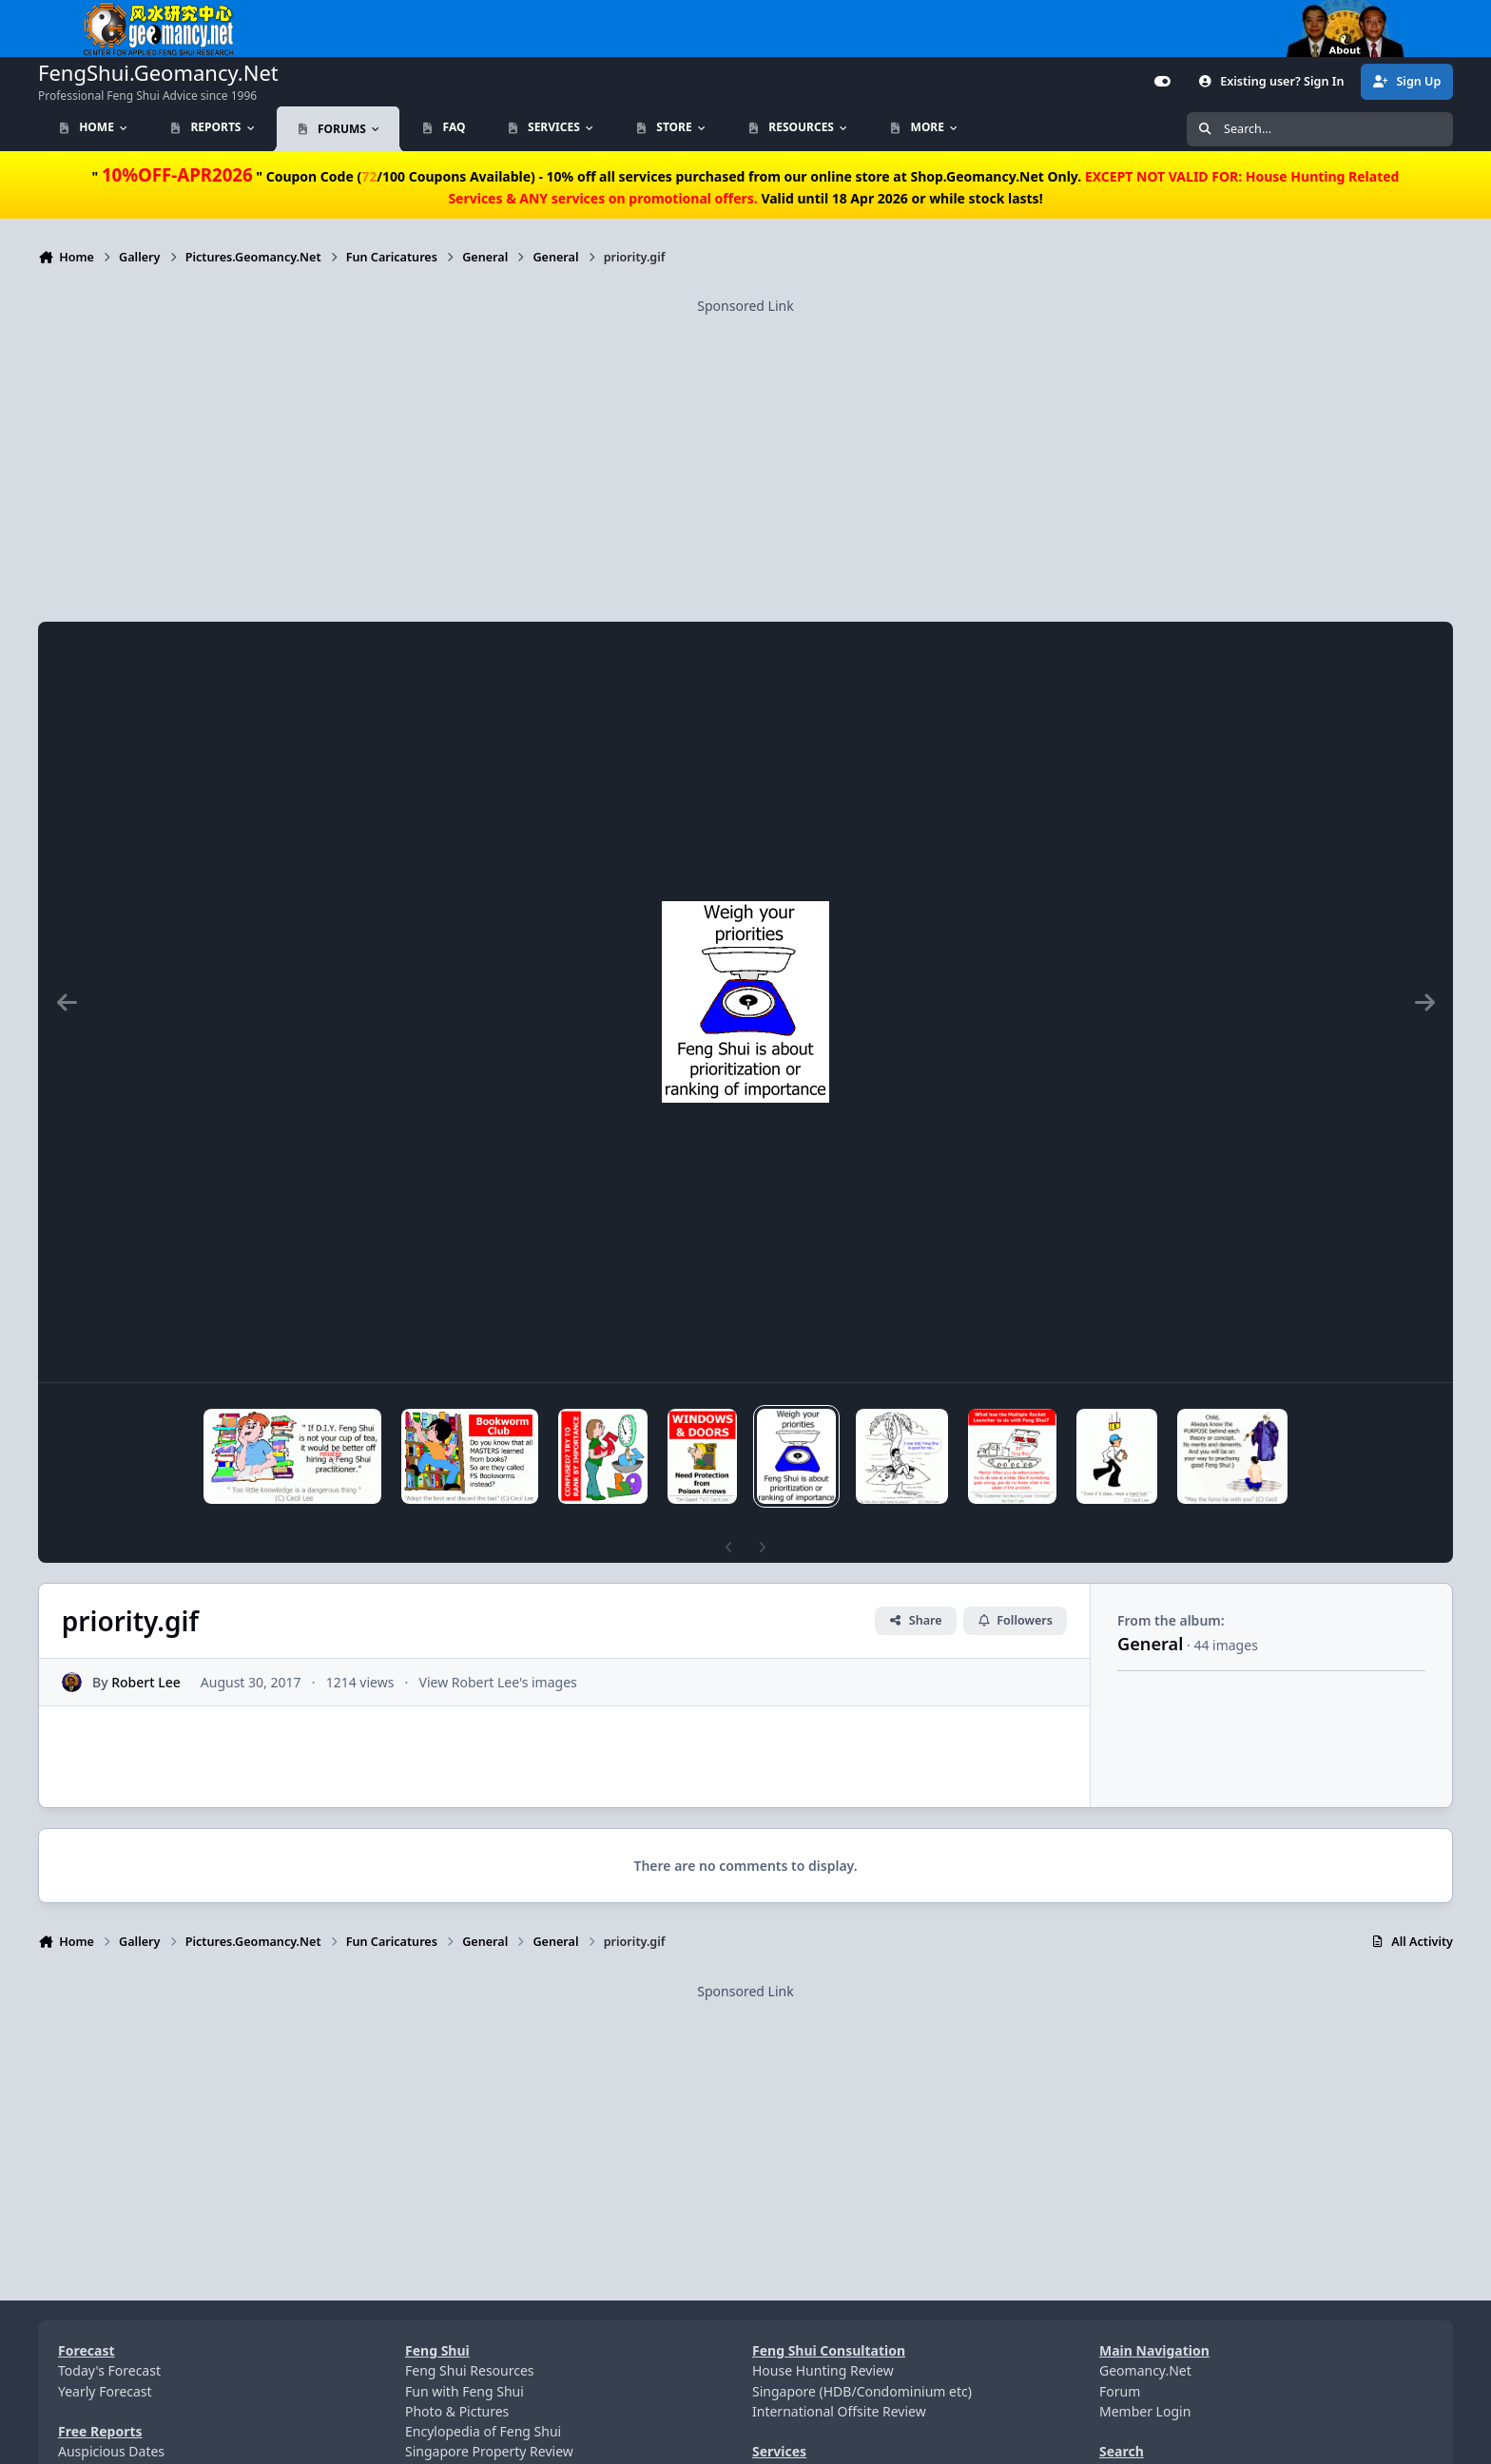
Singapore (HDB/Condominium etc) (862, 2391)
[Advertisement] (745, 449)
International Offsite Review (839, 2411)
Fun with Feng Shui (464, 2391)
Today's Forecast (109, 2370)
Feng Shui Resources (469, 2370)
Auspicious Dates (111, 2451)
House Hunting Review (823, 2370)
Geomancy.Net (1145, 2370)
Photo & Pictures (457, 2411)
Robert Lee (146, 1682)
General (1150, 1643)
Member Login (1145, 2411)
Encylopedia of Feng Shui (483, 2431)
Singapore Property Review (489, 2451)
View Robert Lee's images (498, 1682)
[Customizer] (1163, 82)
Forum (1119, 2391)
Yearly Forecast (105, 2391)
